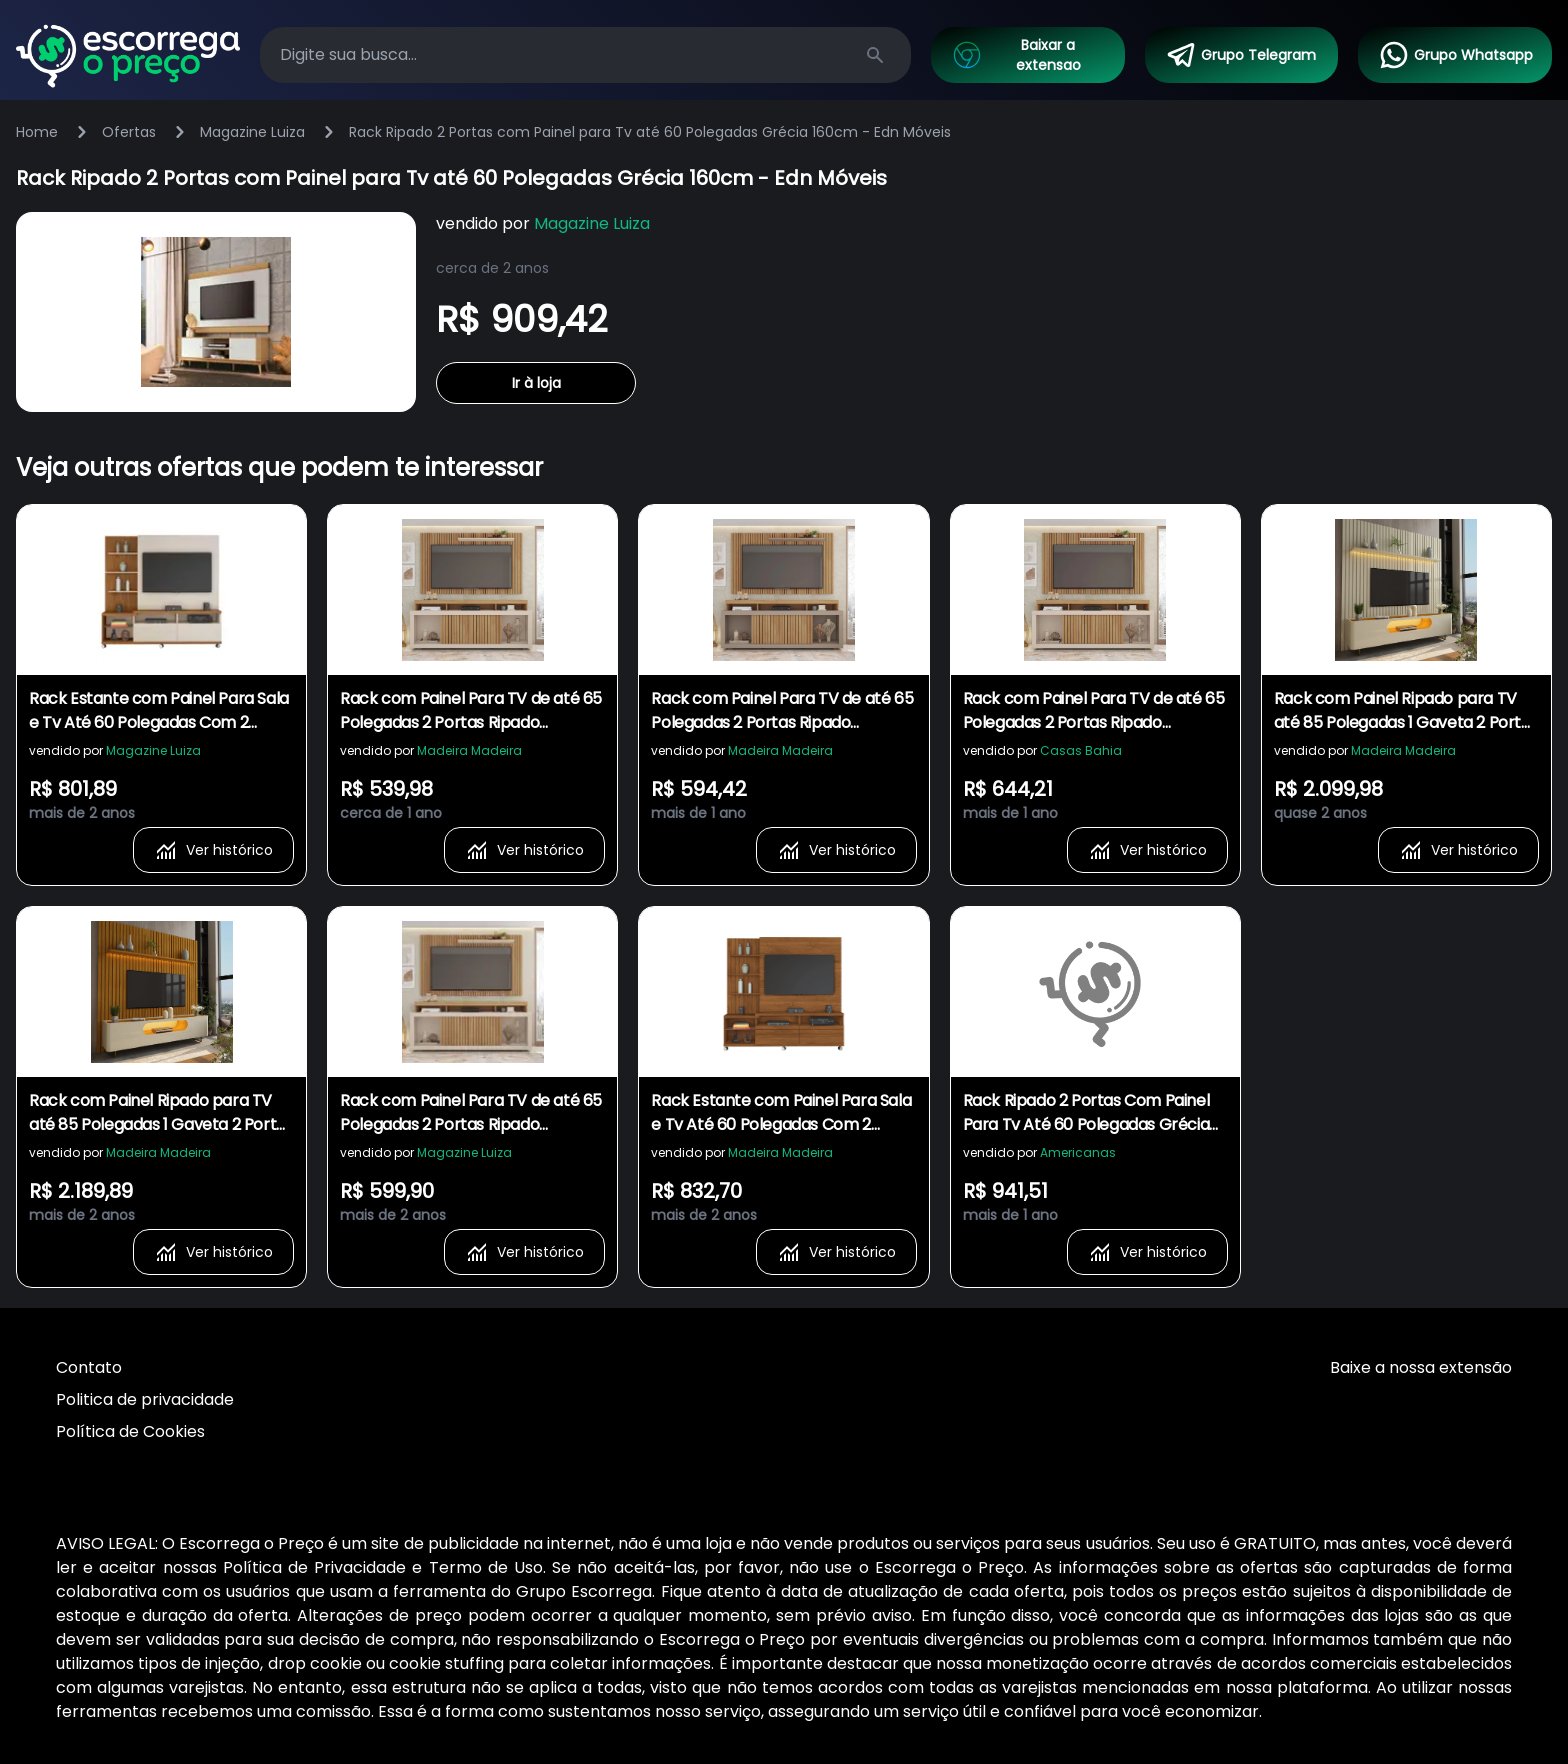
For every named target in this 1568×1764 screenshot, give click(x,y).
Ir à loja (536, 383)
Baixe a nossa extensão (1421, 1367)
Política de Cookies (130, 1431)
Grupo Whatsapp (1455, 55)
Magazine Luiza (252, 132)
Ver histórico (213, 850)
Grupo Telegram (1240, 55)
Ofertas (129, 132)
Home (37, 132)
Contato (89, 1367)
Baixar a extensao (1015, 55)
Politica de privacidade (145, 1399)
